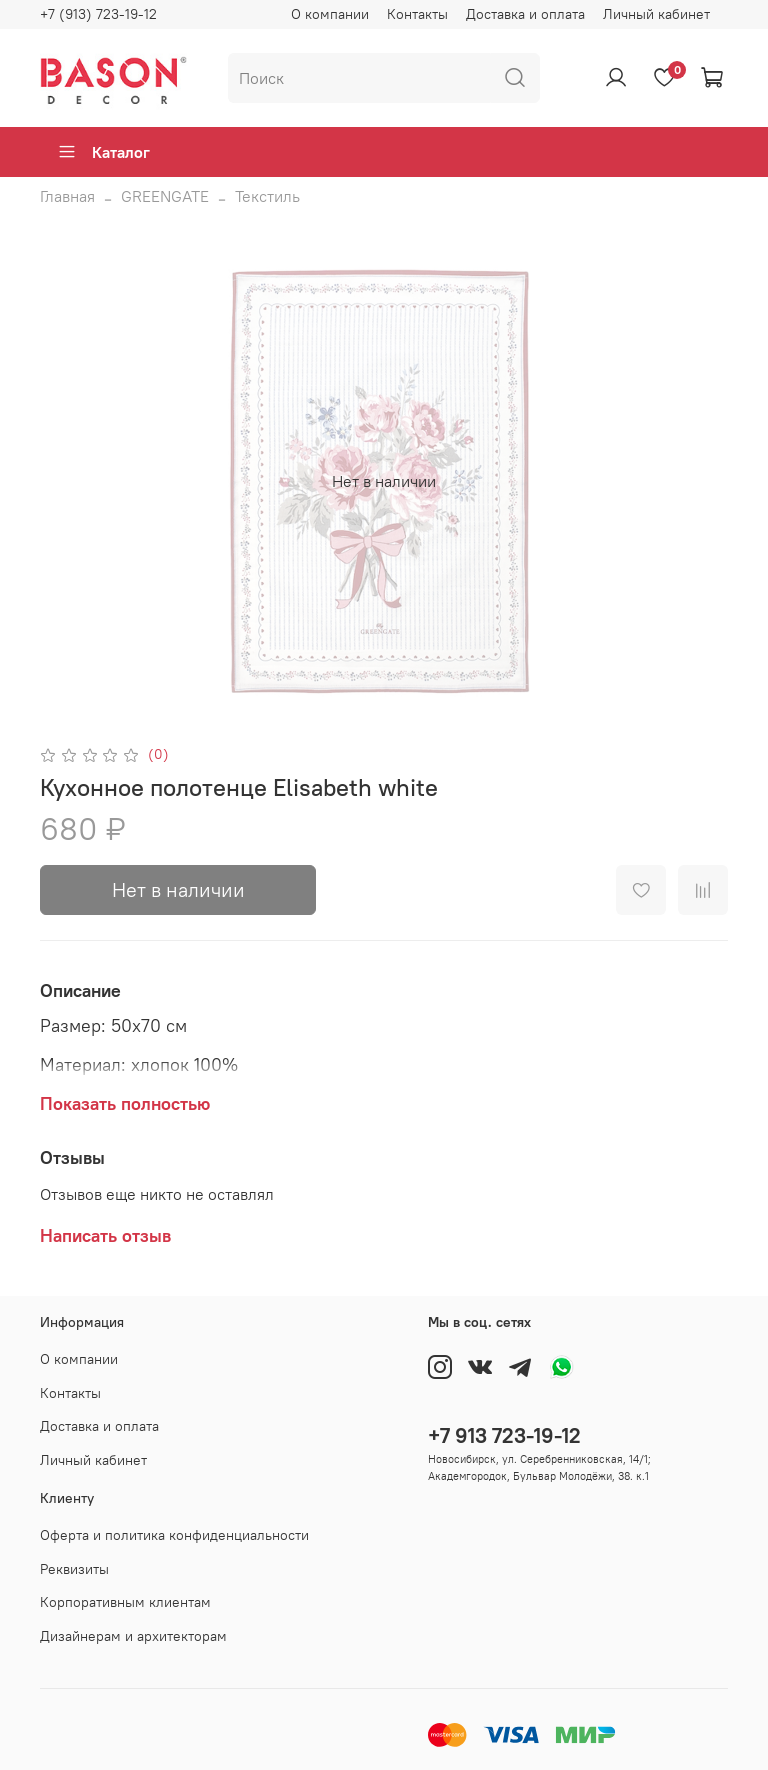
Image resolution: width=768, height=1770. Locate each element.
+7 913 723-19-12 (504, 1435)
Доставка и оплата (525, 14)
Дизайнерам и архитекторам (133, 1636)
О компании (330, 14)
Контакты (417, 14)
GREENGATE (165, 196)
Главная (67, 196)
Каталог (103, 152)
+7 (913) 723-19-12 (98, 14)
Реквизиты (74, 1569)
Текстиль (267, 196)
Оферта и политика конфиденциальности (174, 1535)
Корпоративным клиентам (125, 1602)
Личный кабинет (656, 14)
